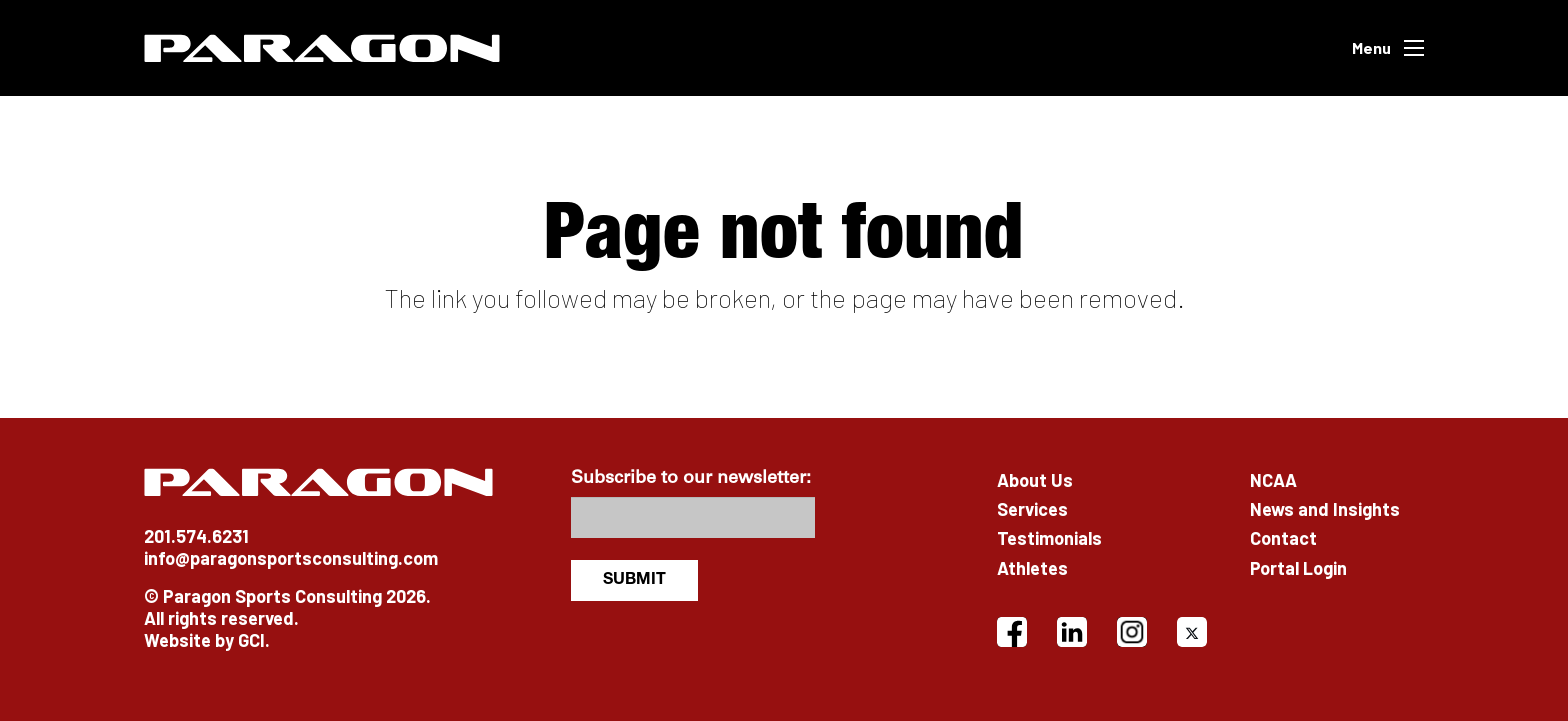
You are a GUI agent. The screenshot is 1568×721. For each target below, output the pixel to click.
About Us (1035, 480)
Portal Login (1298, 568)
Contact (1283, 538)
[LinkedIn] (1072, 632)
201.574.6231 (196, 536)
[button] (1388, 48)
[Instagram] (1132, 632)
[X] (1192, 632)
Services (1032, 509)
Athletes (1032, 568)
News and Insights (1325, 509)
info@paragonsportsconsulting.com (291, 558)
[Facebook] (1012, 632)
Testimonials (1049, 538)
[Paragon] (322, 48)
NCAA (1273, 480)
